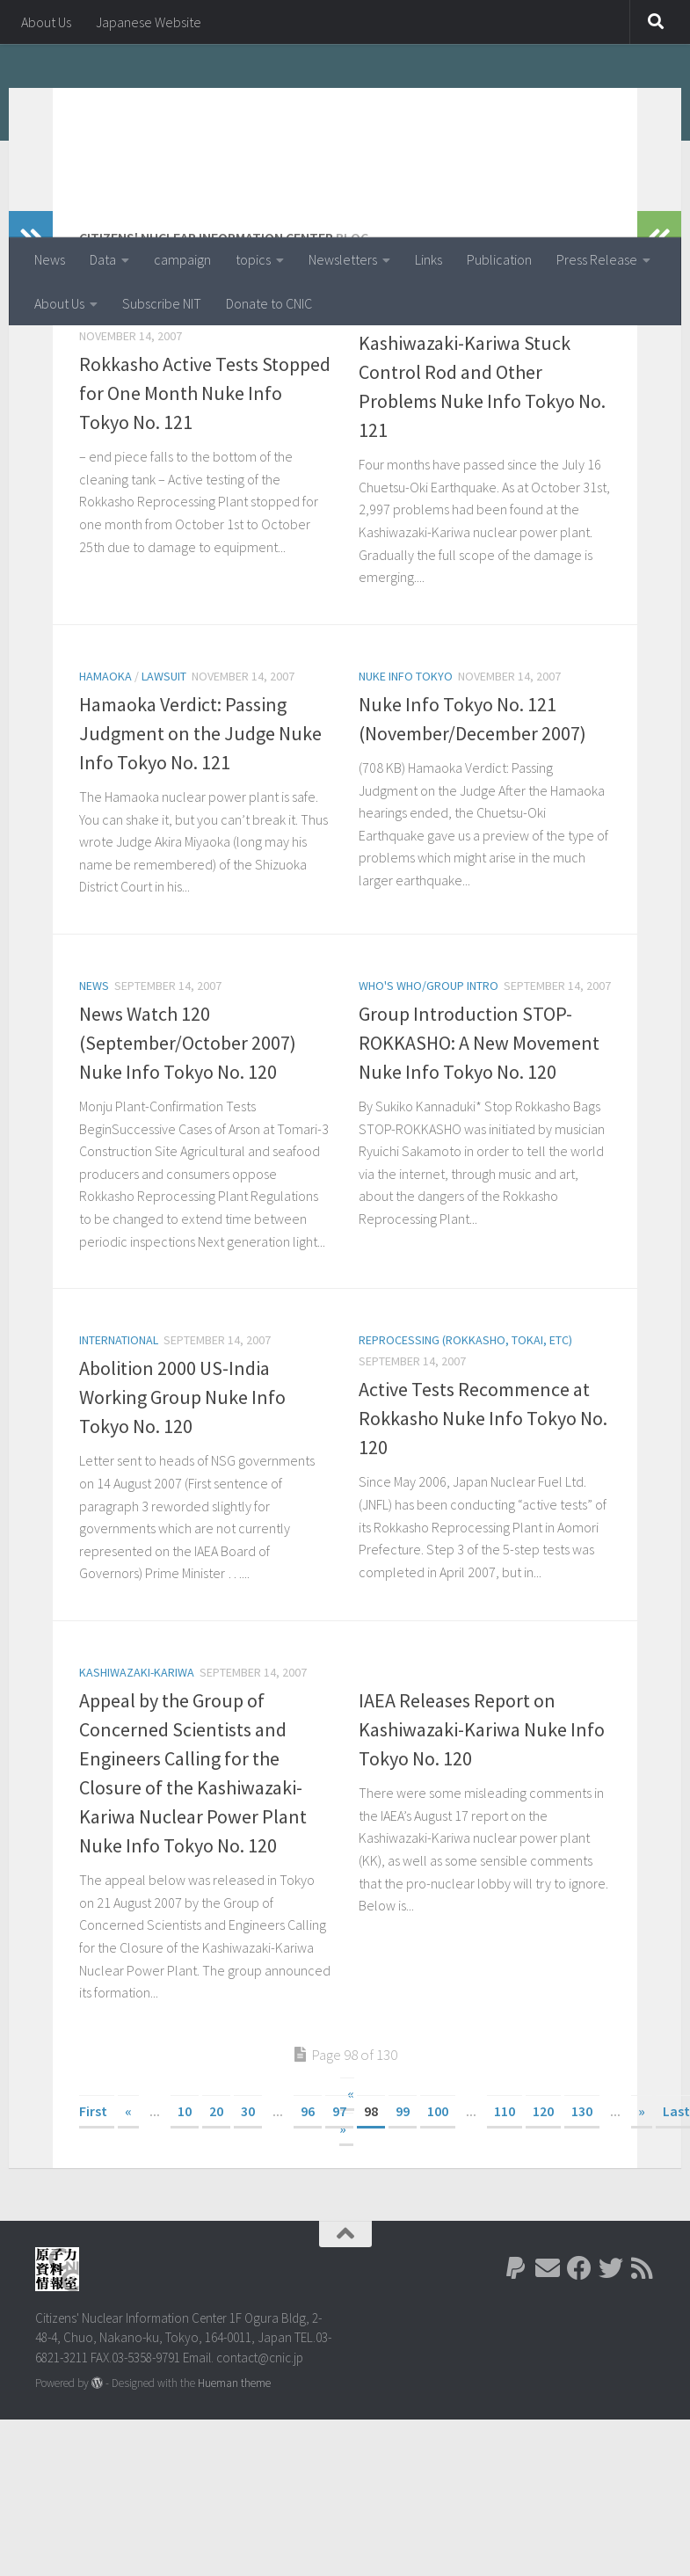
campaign (182, 259)
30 (248, 2225)
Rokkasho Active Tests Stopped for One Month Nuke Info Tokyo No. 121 (204, 507)
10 (185, 2225)
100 (437, 2225)
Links (428, 259)
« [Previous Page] (128, 2225)
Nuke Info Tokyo (406, 790)
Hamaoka (105, 790)
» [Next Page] (641, 2225)
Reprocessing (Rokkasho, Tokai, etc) (186, 429)
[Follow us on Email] (547, 2382)
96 (308, 2225)
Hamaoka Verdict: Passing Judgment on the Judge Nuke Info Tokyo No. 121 (200, 847)
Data (103, 259)
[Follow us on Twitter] (611, 2382)
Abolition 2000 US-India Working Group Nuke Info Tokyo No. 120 (182, 1511)
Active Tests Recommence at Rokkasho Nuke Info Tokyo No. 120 (483, 1532)
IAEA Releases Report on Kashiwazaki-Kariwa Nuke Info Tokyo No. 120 (482, 1843)
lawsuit (164, 790)
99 (403, 2225)
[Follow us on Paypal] (516, 2382)
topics (253, 259)
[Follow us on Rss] (642, 2382)
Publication (499, 259)
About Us (46, 22)
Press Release (596, 259)
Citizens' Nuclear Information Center (318, 104)
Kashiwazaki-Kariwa (416, 429)
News (49, 259)
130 (581, 2225)
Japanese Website (148, 22)
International (118, 1454)
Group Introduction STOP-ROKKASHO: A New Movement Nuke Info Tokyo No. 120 (479, 1157)
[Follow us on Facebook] (579, 2382)
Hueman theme (234, 2497)
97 (339, 2225)
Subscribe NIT (161, 303)
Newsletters (343, 259)
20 (216, 2225)
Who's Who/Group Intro (428, 1100)
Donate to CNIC (269, 303)
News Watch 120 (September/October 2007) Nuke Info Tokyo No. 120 (187, 1157)
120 (543, 2225)
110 (504, 2225)
